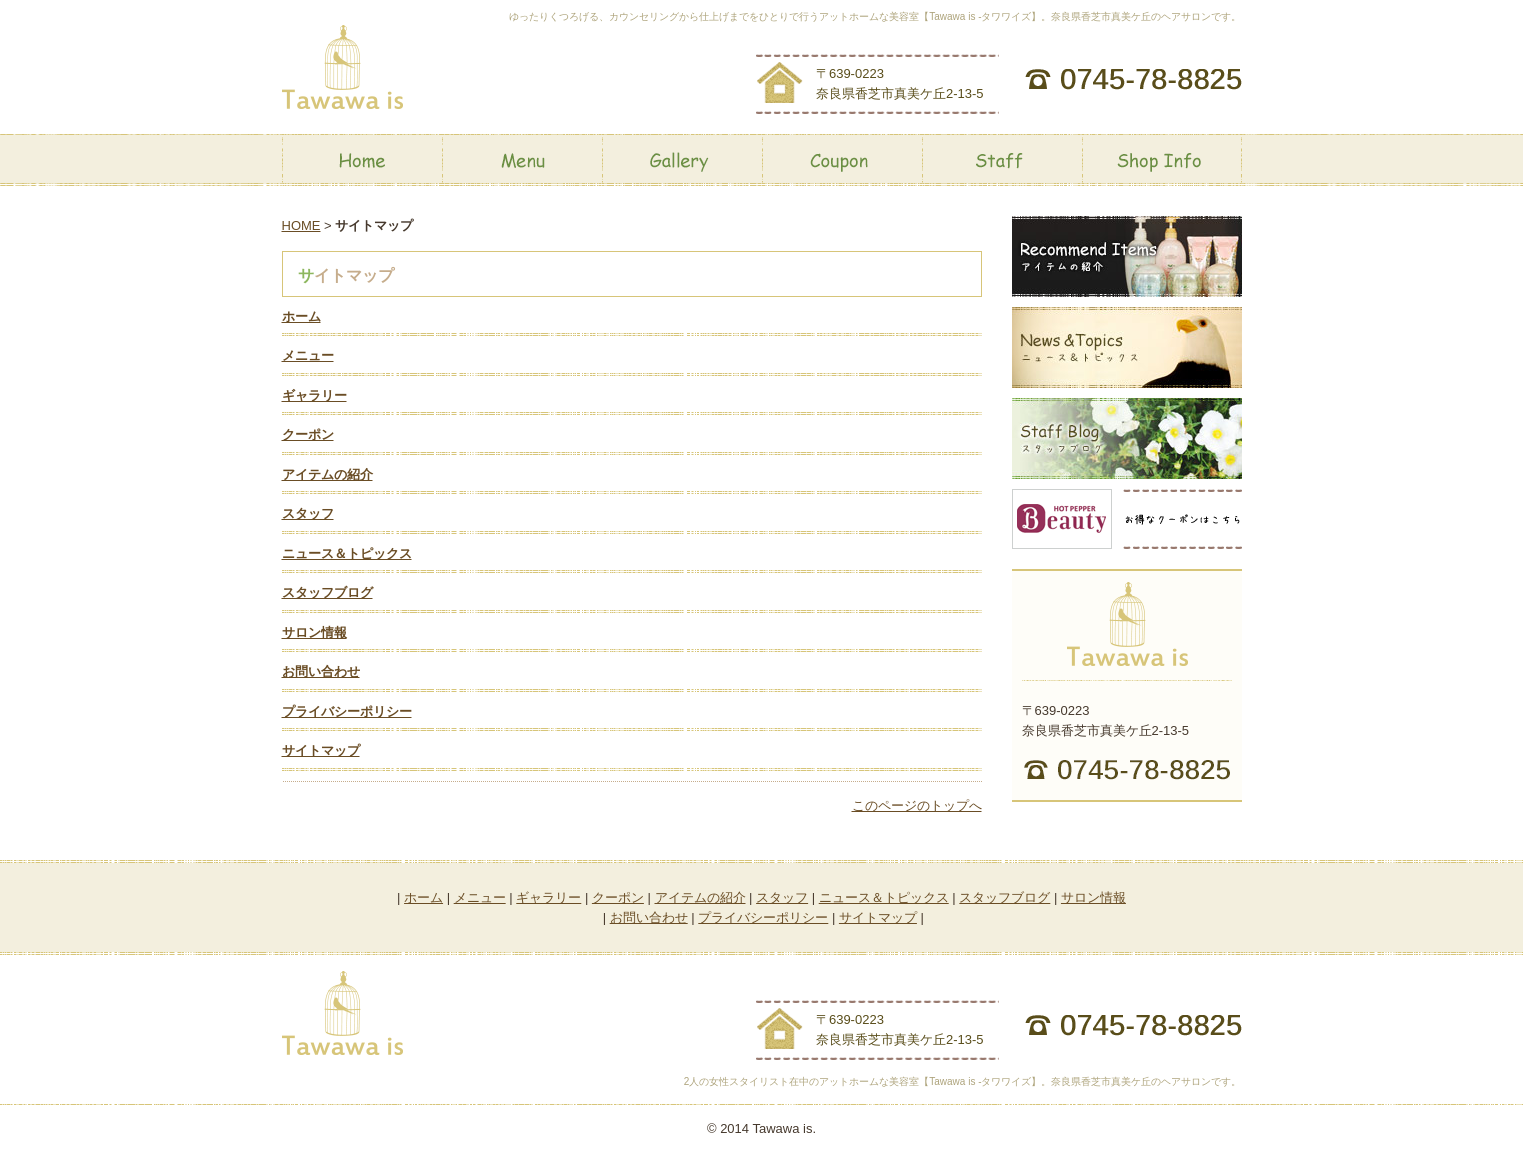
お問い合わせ (321, 671)
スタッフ (308, 513)
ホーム (301, 316)
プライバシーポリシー (347, 711)
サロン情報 (314, 632)
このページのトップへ (917, 805)
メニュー (308, 355)
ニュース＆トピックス (347, 553)
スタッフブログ (327, 592)
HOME (301, 225)
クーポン (308, 434)
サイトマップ (321, 750)
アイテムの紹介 (327, 474)
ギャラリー (314, 395)
